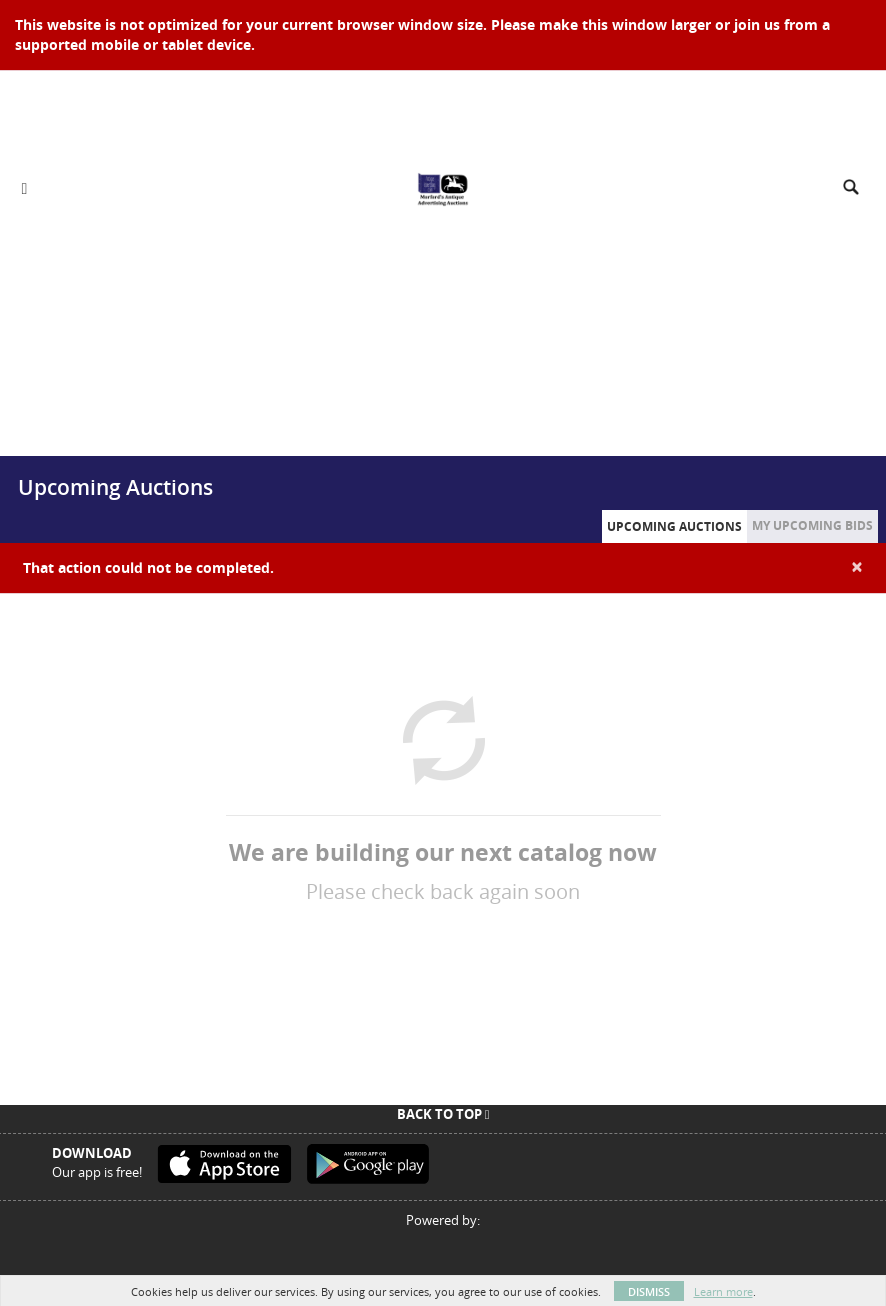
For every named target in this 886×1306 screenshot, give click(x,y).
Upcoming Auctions (674, 526)
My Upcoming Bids (812, 525)
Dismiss (649, 1291)
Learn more (723, 1291)
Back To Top (443, 1114)
